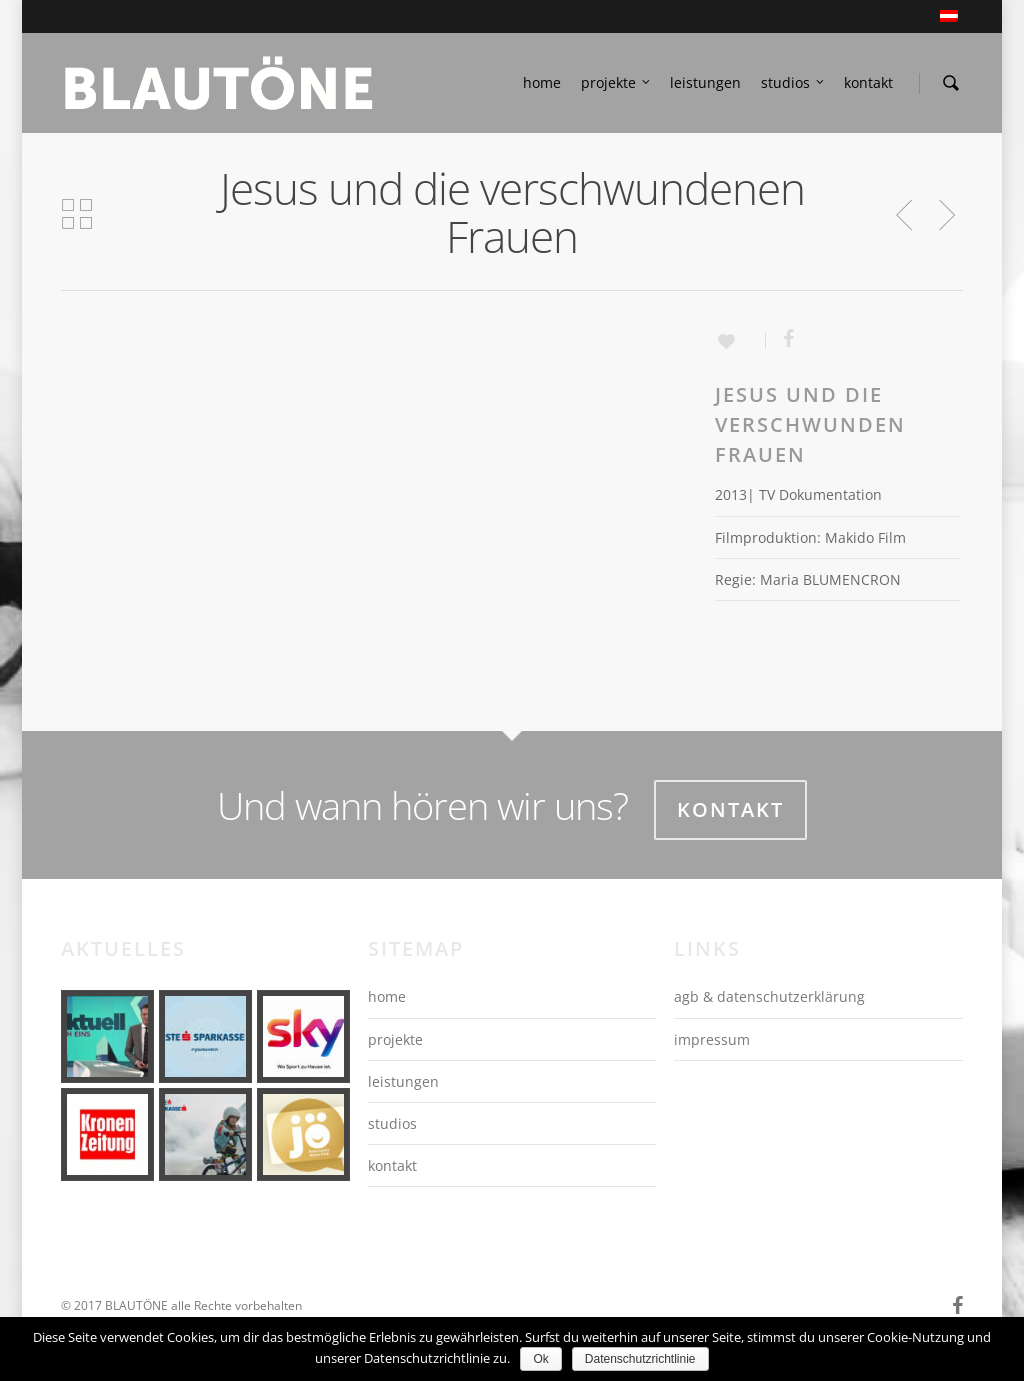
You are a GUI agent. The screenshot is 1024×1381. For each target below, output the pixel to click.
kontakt (868, 82)
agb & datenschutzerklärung (769, 996)
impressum (712, 1039)
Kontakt (730, 809)
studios (793, 83)
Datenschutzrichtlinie (640, 1359)
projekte (616, 83)
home (542, 82)
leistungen (705, 82)
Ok (540, 1359)
